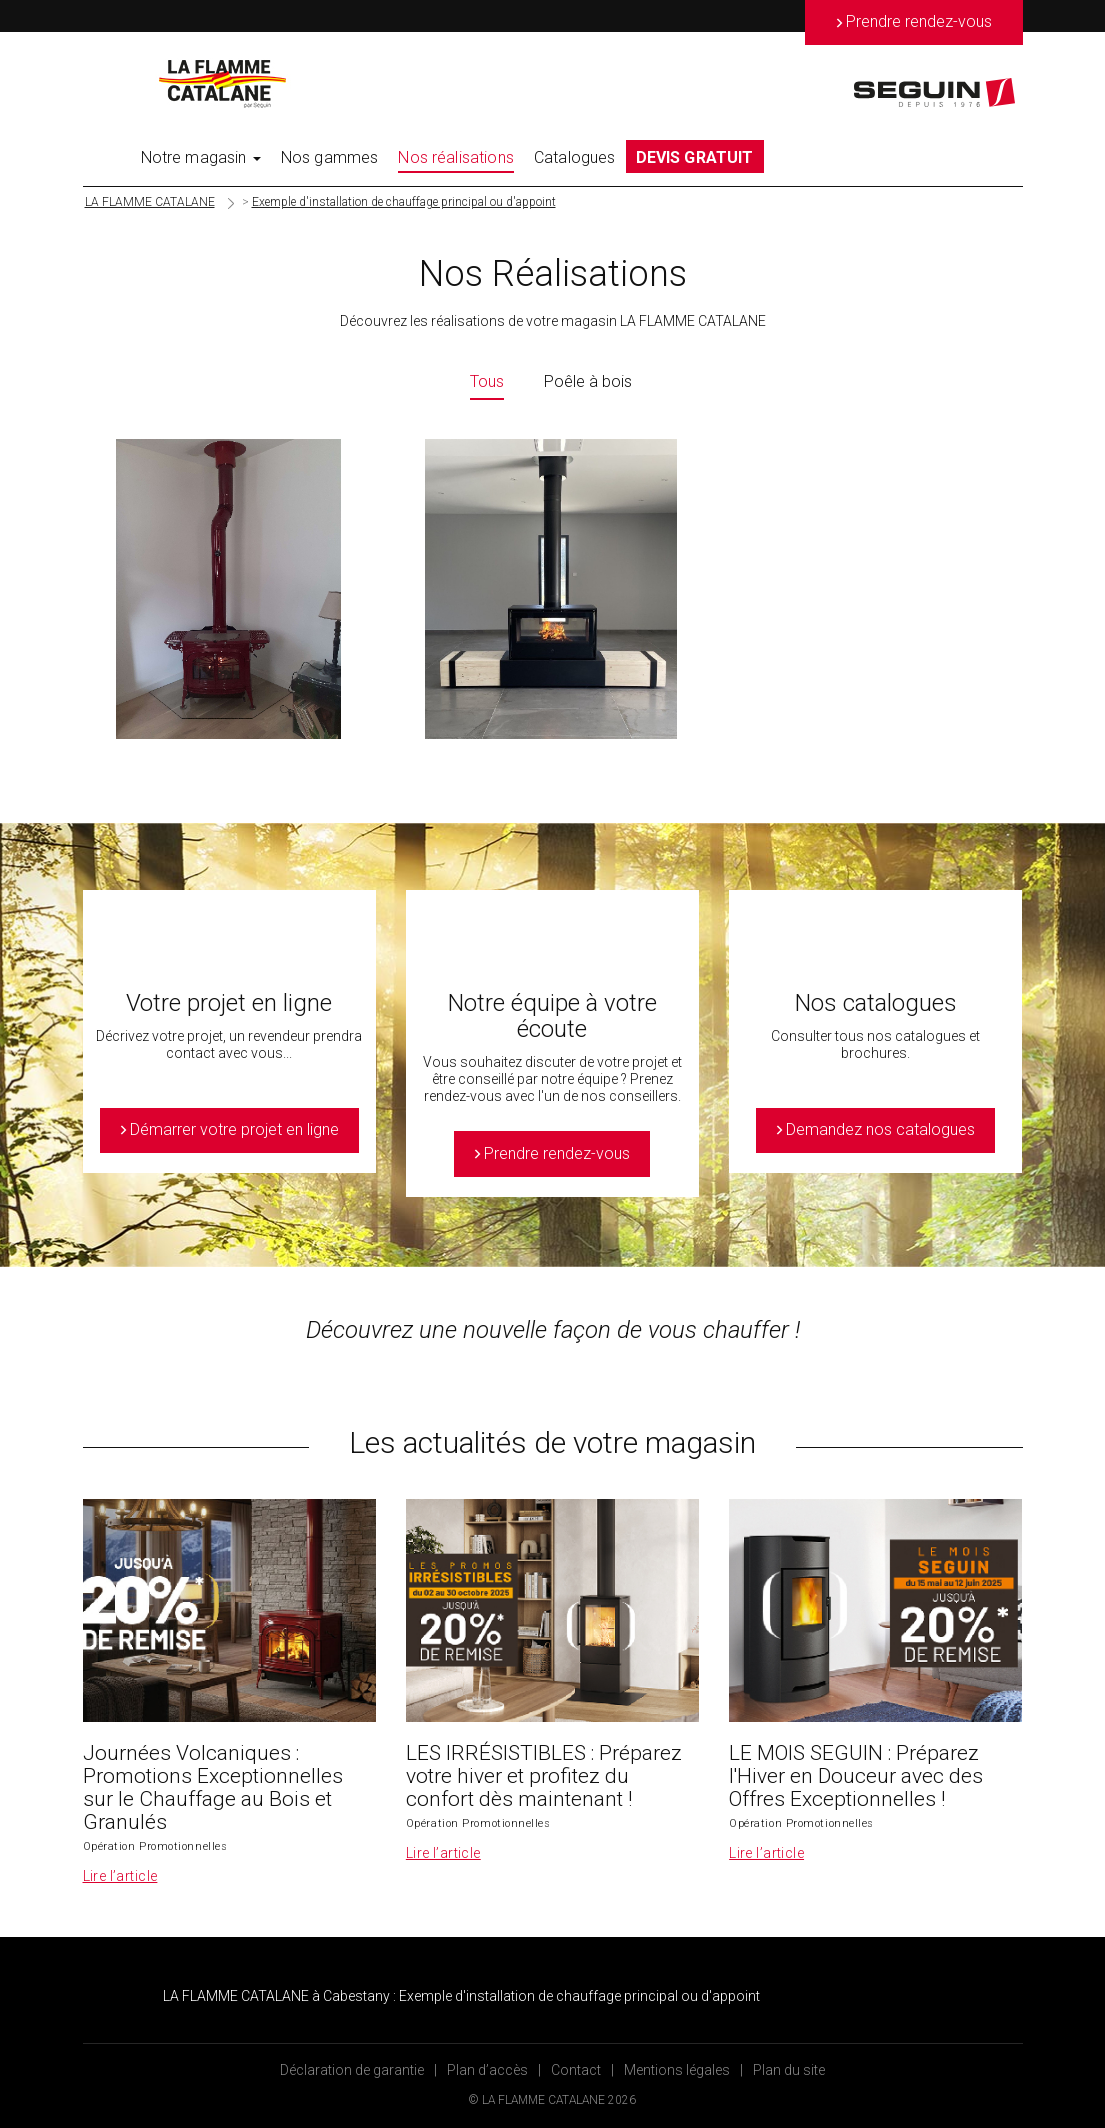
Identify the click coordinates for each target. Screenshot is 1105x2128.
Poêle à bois (588, 381)
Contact (576, 2070)
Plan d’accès (487, 2070)
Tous (487, 381)
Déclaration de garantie (352, 2070)
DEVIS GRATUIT (695, 157)
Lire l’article (120, 1876)
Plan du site (789, 2070)
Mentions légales (677, 2070)
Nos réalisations (456, 157)
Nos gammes (330, 157)
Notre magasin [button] (201, 157)
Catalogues (575, 157)
